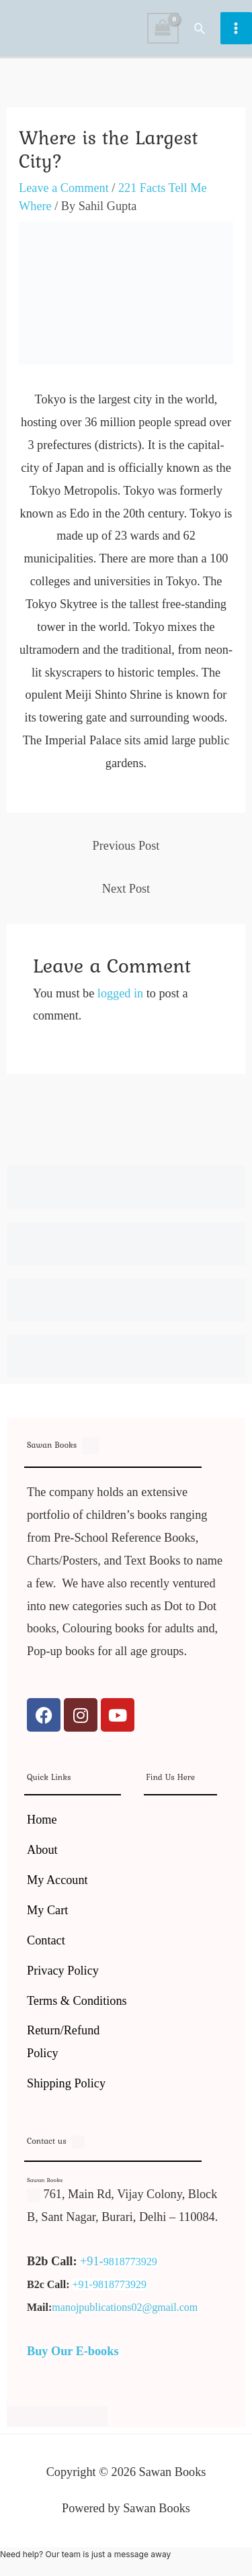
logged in (120, 993)
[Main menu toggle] (236, 28)
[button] (199, 28)
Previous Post (126, 845)
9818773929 (130, 2261)
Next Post (126, 888)
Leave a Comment (64, 188)
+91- (91, 2261)
